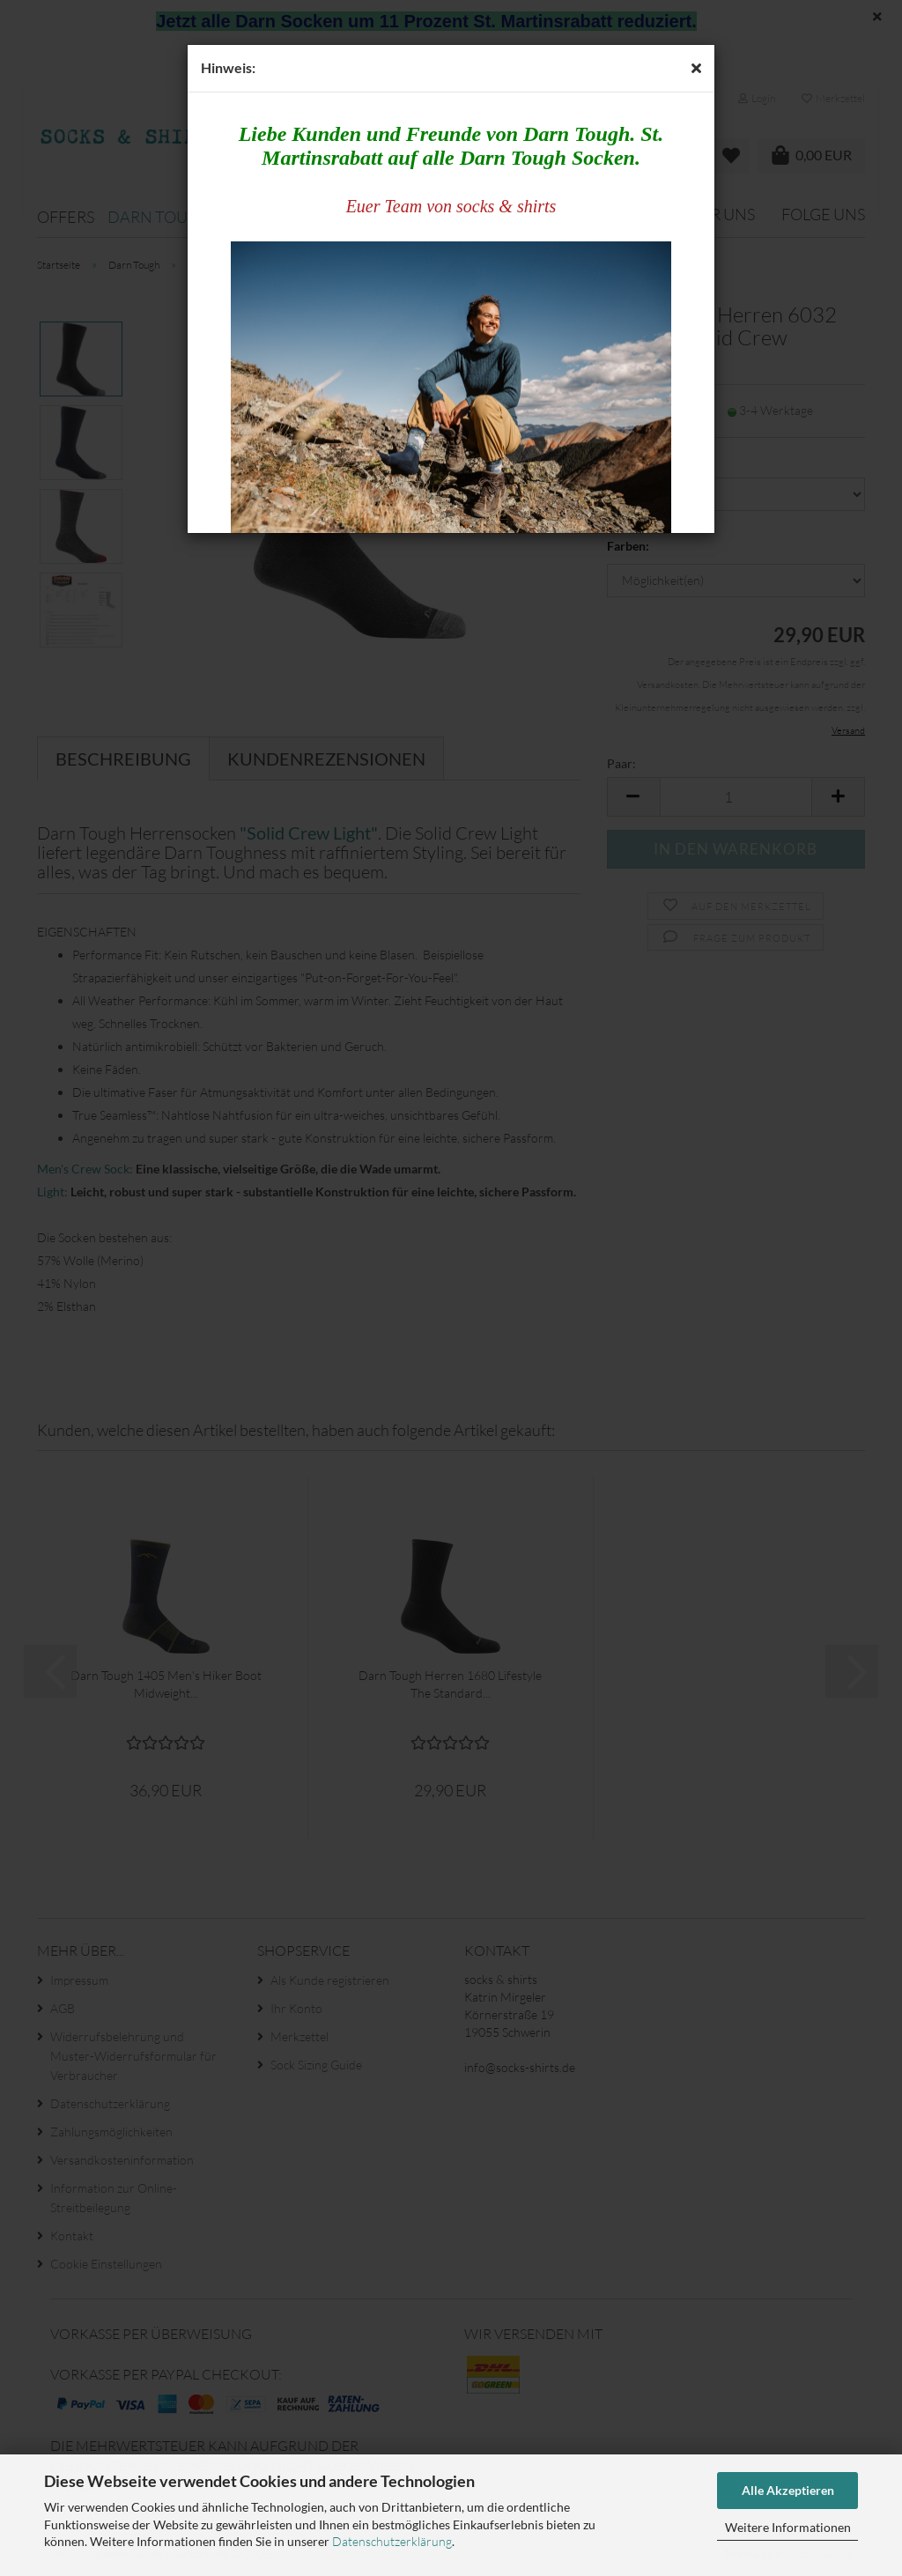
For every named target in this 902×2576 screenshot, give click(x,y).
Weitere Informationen (788, 2527)
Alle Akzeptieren (788, 2490)
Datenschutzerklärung (392, 2541)
